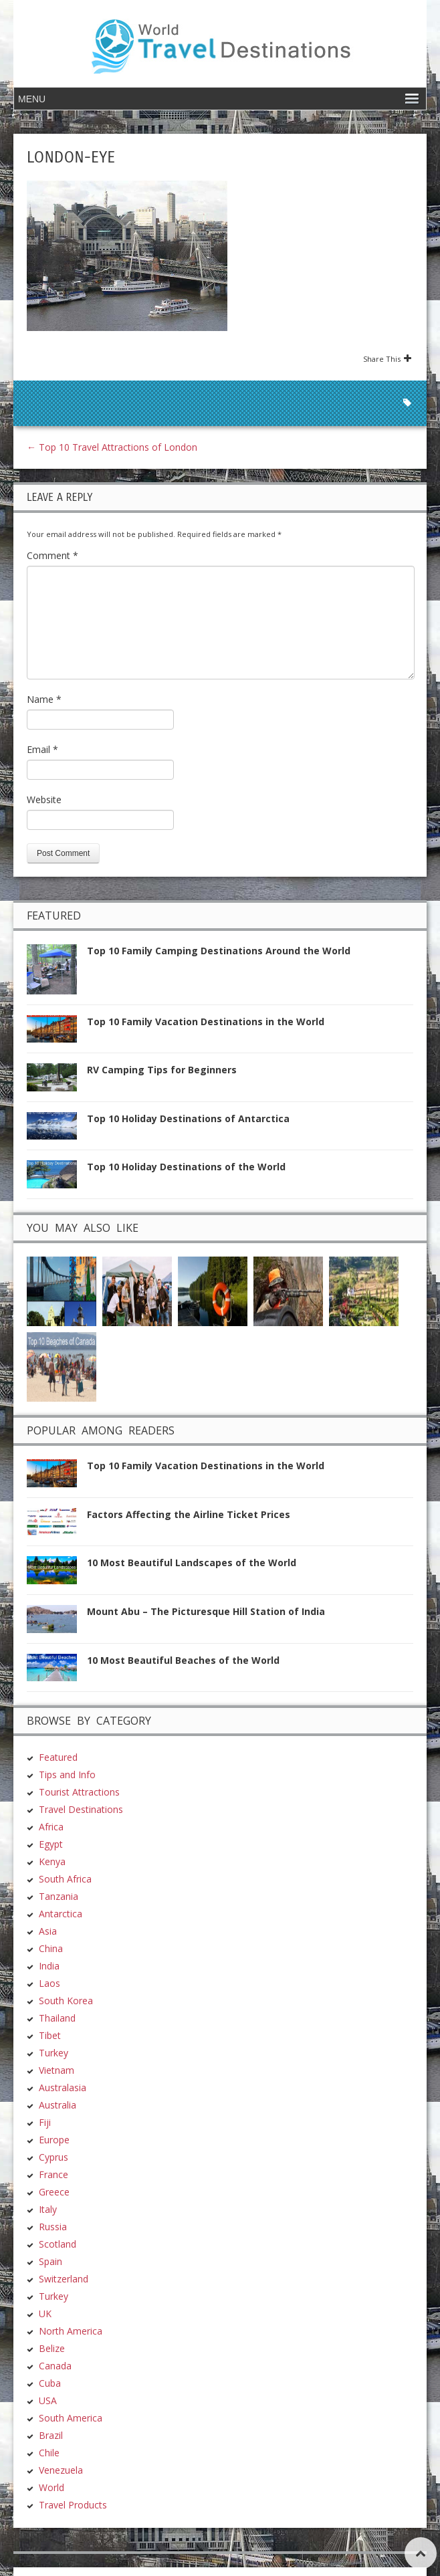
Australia (57, 2105)
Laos (49, 1983)
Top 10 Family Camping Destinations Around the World (218, 950)
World (51, 2487)
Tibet (50, 2035)
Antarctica (60, 1913)
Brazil (51, 2435)
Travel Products (73, 2504)
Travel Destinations (81, 1809)
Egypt (51, 1844)
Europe (54, 2139)
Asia (48, 1931)
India (49, 1965)
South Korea (66, 2000)
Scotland (57, 2244)
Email (42, 749)
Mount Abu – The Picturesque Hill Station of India (206, 1611)
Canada (55, 2365)
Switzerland (63, 2278)
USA (48, 2400)
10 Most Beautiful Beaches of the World (183, 1660)
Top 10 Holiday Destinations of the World (186, 1166)
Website (44, 799)
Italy (48, 2209)
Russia (53, 2226)
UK (45, 2313)
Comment (52, 555)
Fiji (45, 2122)
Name (44, 699)
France (53, 2174)
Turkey (53, 2052)
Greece (54, 2191)
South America (70, 2417)
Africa (51, 1826)
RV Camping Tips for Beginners (162, 1069)
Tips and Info (67, 1774)
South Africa (65, 1878)
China (51, 1948)
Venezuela (61, 2470)
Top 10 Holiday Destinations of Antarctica (188, 1118)
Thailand (57, 2018)
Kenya (52, 1861)
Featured (58, 1757)
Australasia (62, 2087)
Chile (49, 2452)
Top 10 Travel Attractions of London (112, 447)
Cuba (50, 2383)
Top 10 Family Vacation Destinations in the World (205, 1021)
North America (70, 2331)
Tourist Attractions (79, 1792)
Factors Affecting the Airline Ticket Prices (188, 1514)
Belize (52, 2348)
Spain (50, 2261)
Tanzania (58, 1896)
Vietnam (56, 2070)
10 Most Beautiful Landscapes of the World (191, 1562)
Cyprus (53, 2157)
